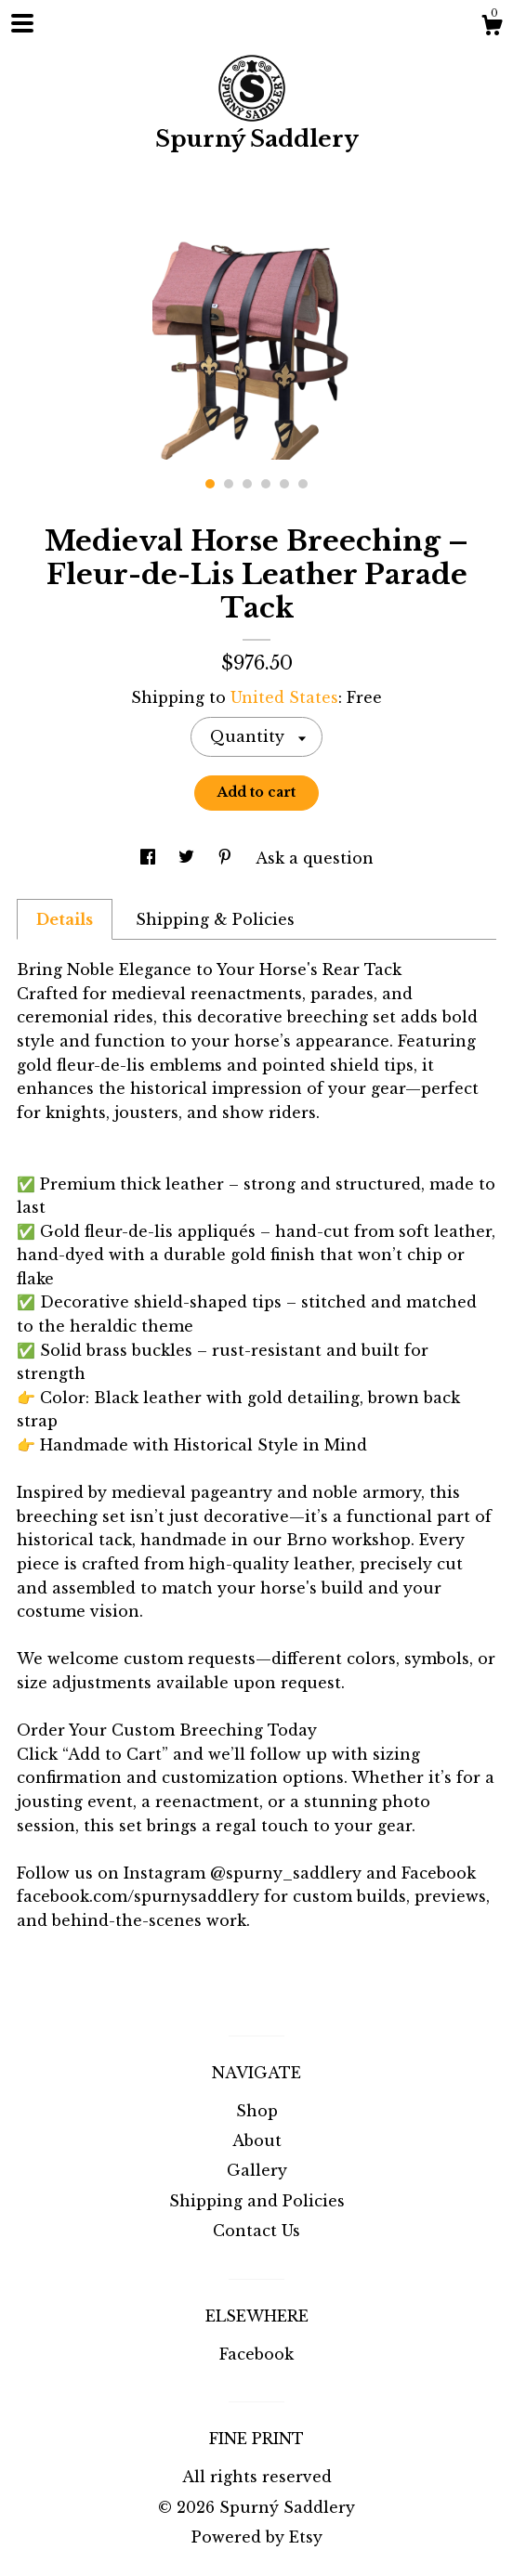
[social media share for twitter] (188, 858)
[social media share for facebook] (150, 858)
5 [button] (284, 483)
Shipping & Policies (215, 919)
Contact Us (256, 2230)
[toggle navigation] (22, 23)
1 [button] (210, 483)
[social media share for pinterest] (227, 858)
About (257, 2140)
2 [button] (228, 483)
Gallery (257, 2170)
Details (64, 919)
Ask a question (315, 858)
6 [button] (303, 483)
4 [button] (265, 483)
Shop (257, 2110)
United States (284, 697)
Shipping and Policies (257, 2201)
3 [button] (247, 483)
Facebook (256, 2354)
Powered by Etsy (256, 2537)
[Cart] (491, 28)
